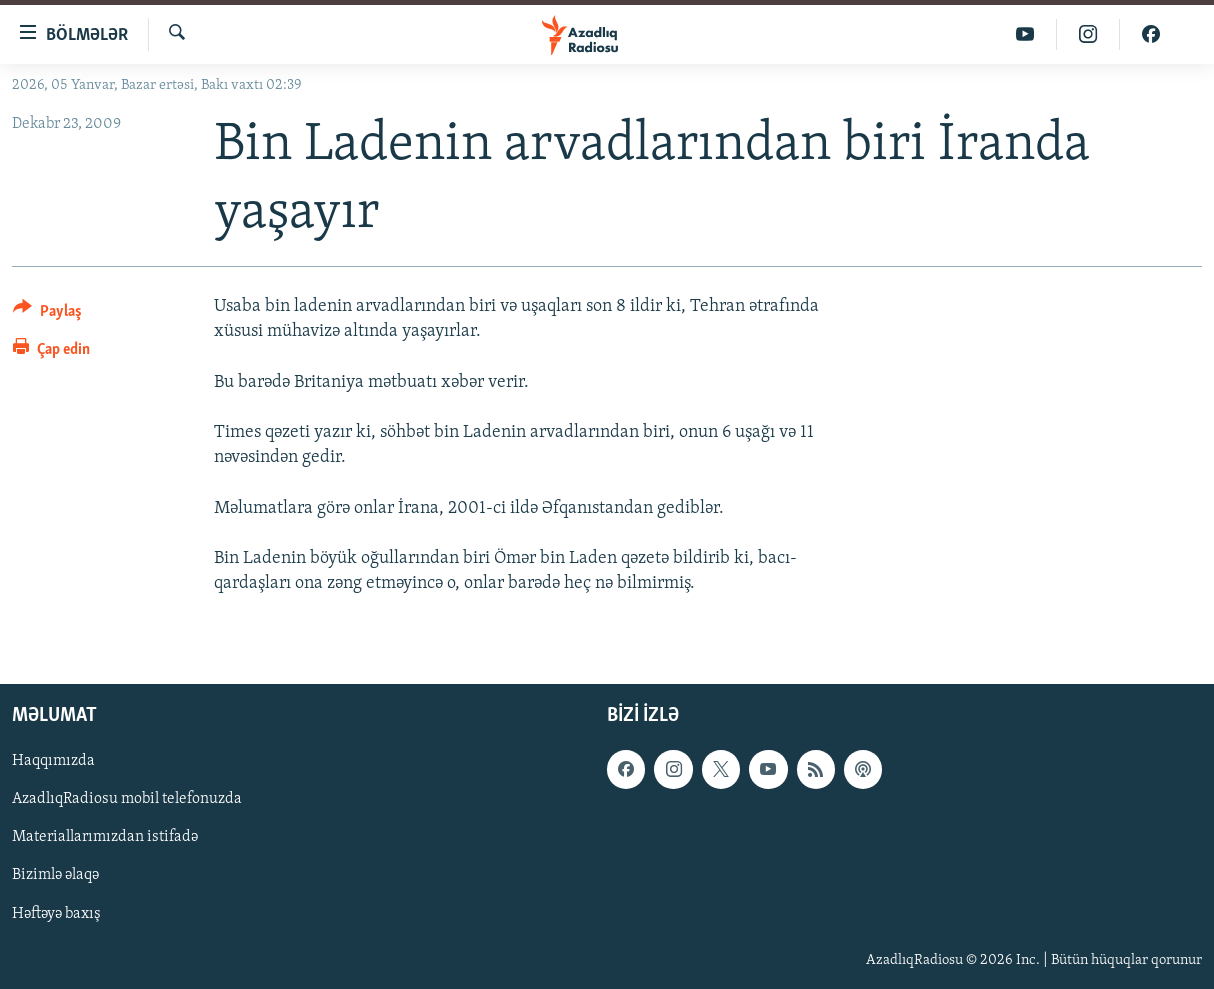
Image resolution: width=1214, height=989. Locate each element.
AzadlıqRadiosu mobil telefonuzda (127, 800)
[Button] (47, 314)
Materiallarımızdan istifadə (105, 838)
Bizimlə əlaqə (55, 876)
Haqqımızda (53, 762)
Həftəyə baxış (56, 914)
